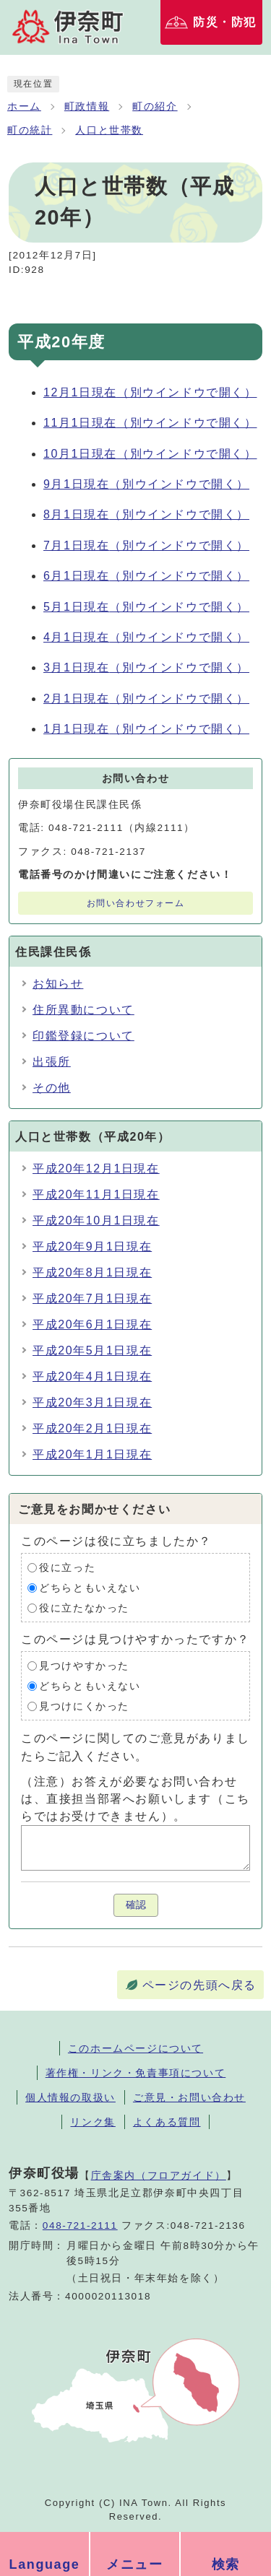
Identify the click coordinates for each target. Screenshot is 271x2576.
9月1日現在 (146, 484)
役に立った (67, 1567)
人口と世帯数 (109, 130)
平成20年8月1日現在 (92, 1272)
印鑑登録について (83, 1036)
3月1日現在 (146, 667)
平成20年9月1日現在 (92, 1246)
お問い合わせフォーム (136, 903)
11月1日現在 (150, 423)
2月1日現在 (146, 698)
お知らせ (58, 984)
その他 (52, 1088)
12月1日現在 (150, 392)
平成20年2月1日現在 (92, 1428)
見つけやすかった (84, 1666)
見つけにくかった (84, 1706)
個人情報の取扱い (70, 2097)
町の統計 (29, 130)
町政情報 (86, 106)
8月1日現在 (146, 514)
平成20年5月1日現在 (92, 1350)
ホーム (24, 106)
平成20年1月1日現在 (92, 1454)
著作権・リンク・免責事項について (136, 2073)
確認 (136, 1905)
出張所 (52, 1062)
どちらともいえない (89, 1588)
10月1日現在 (150, 454)
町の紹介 (154, 106)
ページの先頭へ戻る (199, 1985)
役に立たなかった (84, 1608)
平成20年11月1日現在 (96, 1194)
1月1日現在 (146, 729)
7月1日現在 (146, 545)
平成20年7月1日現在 (92, 1298)
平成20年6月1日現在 (92, 1324)
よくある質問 (167, 2122)
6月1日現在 (146, 576)
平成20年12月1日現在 (96, 1168)
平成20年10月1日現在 (96, 1220)
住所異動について (83, 1010)
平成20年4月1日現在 (92, 1376)
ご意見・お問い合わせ (189, 2097)
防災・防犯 (225, 22)
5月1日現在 (146, 607)
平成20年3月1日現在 (92, 1402)
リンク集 (92, 2122)
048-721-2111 (80, 2225)
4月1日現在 (146, 637)
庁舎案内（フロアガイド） (158, 2175)
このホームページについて (135, 2048)
